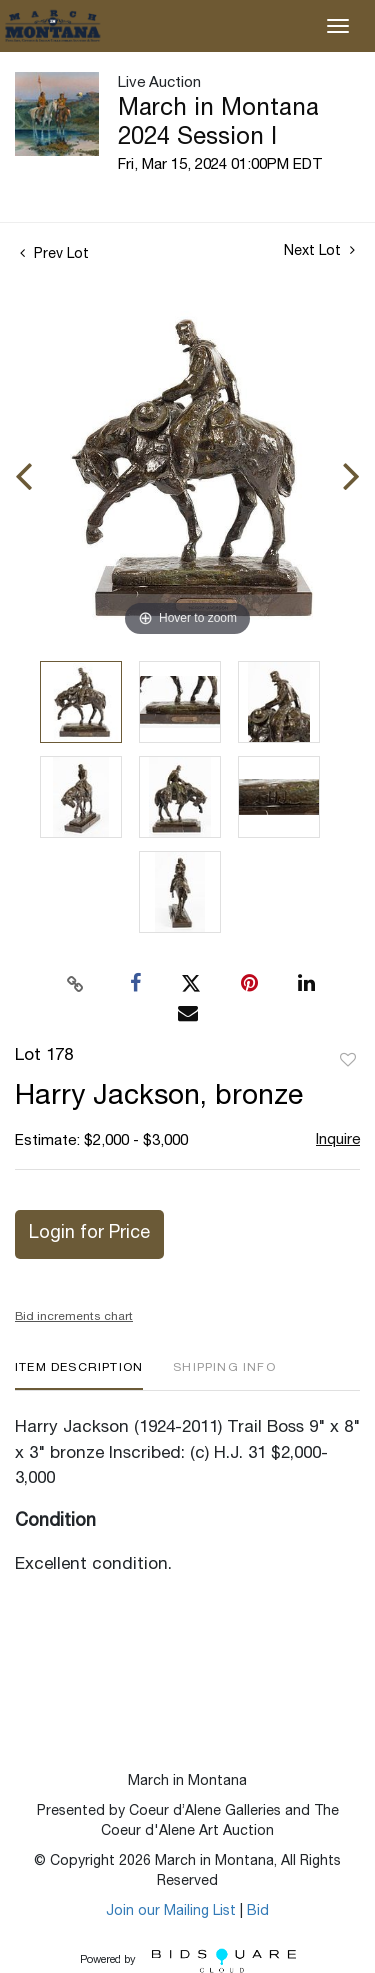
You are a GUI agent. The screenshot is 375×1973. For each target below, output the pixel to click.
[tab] (79, 1375)
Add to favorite (348, 1061)
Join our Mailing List (171, 1912)
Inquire (338, 1140)
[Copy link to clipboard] (75, 984)
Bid (258, 1912)
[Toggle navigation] (338, 26)
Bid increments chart (74, 1317)
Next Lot (319, 251)
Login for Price (89, 1234)
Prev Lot (54, 255)
